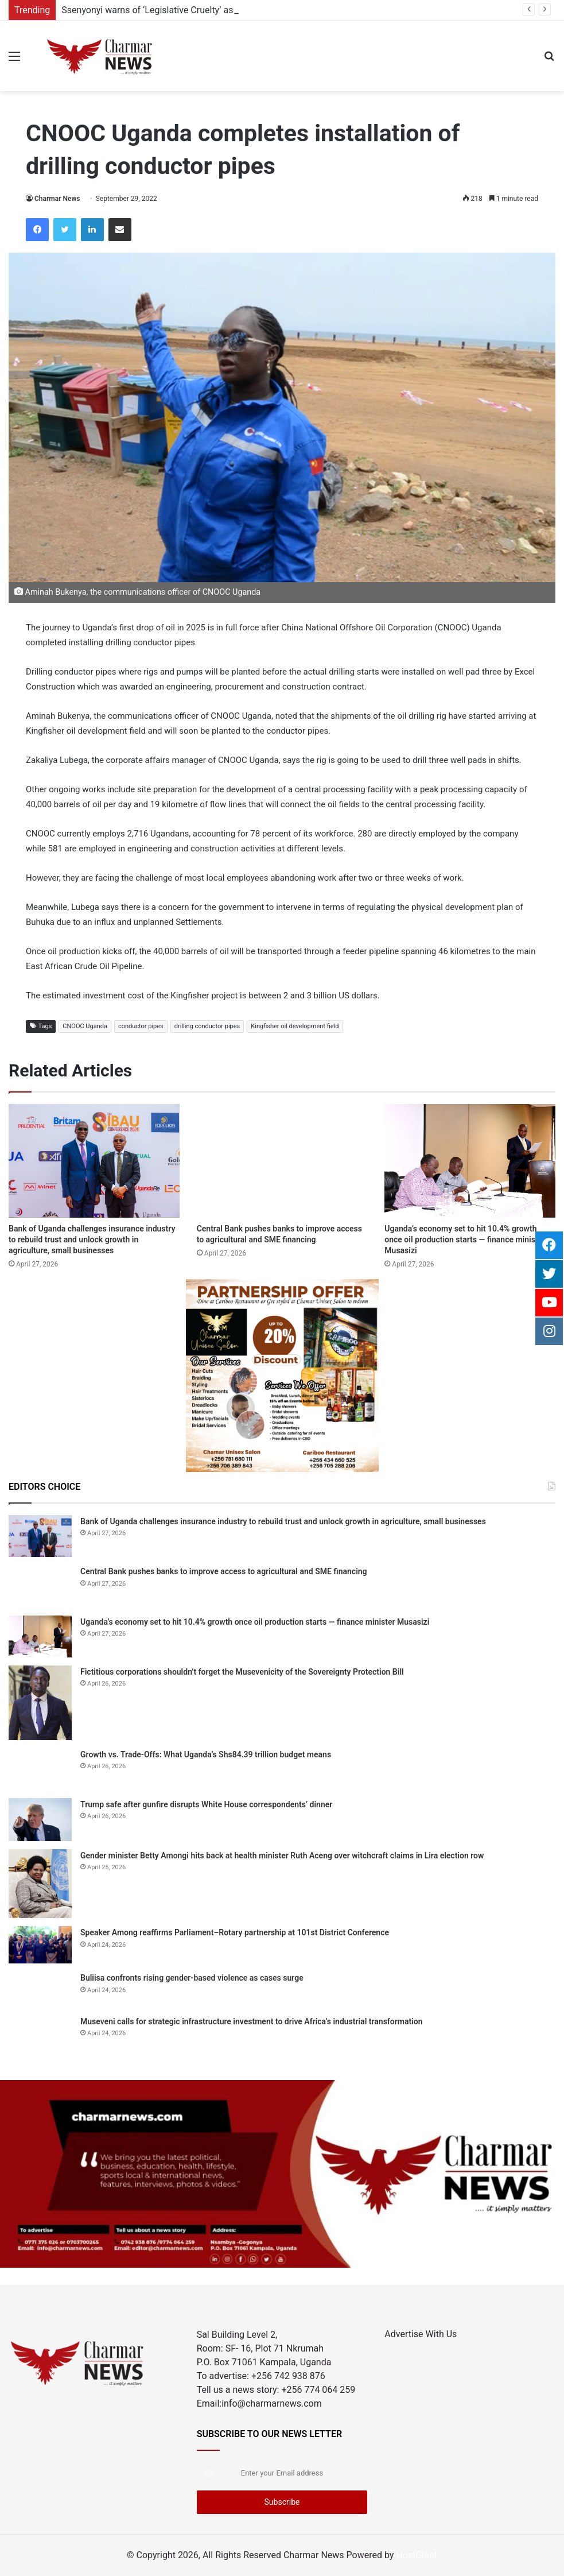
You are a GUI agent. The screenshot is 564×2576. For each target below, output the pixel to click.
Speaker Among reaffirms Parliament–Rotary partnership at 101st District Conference (234, 1932)
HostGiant (416, 2555)
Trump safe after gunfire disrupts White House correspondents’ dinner (206, 1804)
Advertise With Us (420, 2334)
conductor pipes (141, 1026)
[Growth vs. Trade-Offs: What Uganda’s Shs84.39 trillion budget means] (40, 1769)
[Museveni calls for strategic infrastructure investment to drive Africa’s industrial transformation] (40, 2036)
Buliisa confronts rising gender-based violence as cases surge (192, 1977)
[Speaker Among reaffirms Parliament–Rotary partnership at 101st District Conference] (40, 1944)
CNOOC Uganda (85, 1026)
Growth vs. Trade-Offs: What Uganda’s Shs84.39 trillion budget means (205, 1754)
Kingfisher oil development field (295, 1026)
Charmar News (57, 199)
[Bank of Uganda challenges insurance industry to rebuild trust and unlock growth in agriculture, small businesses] (94, 1161)
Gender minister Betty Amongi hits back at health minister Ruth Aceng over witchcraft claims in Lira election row (282, 1855)
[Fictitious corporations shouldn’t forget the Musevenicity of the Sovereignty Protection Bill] (40, 1702)
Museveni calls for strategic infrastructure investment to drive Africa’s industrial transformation (251, 2021)
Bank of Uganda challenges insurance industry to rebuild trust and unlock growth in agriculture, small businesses (92, 1239)
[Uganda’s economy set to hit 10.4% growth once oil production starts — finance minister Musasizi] (469, 1161)
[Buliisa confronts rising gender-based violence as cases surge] (40, 1989)
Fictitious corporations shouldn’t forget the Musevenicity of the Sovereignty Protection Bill (242, 1671)
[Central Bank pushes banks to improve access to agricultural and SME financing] (282, 1161)
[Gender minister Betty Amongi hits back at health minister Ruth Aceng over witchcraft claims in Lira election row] (40, 1883)
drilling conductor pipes (207, 1026)
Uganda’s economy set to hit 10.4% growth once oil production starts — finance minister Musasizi (464, 1239)
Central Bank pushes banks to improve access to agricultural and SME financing (223, 1571)
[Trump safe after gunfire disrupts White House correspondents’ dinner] (40, 1819)
